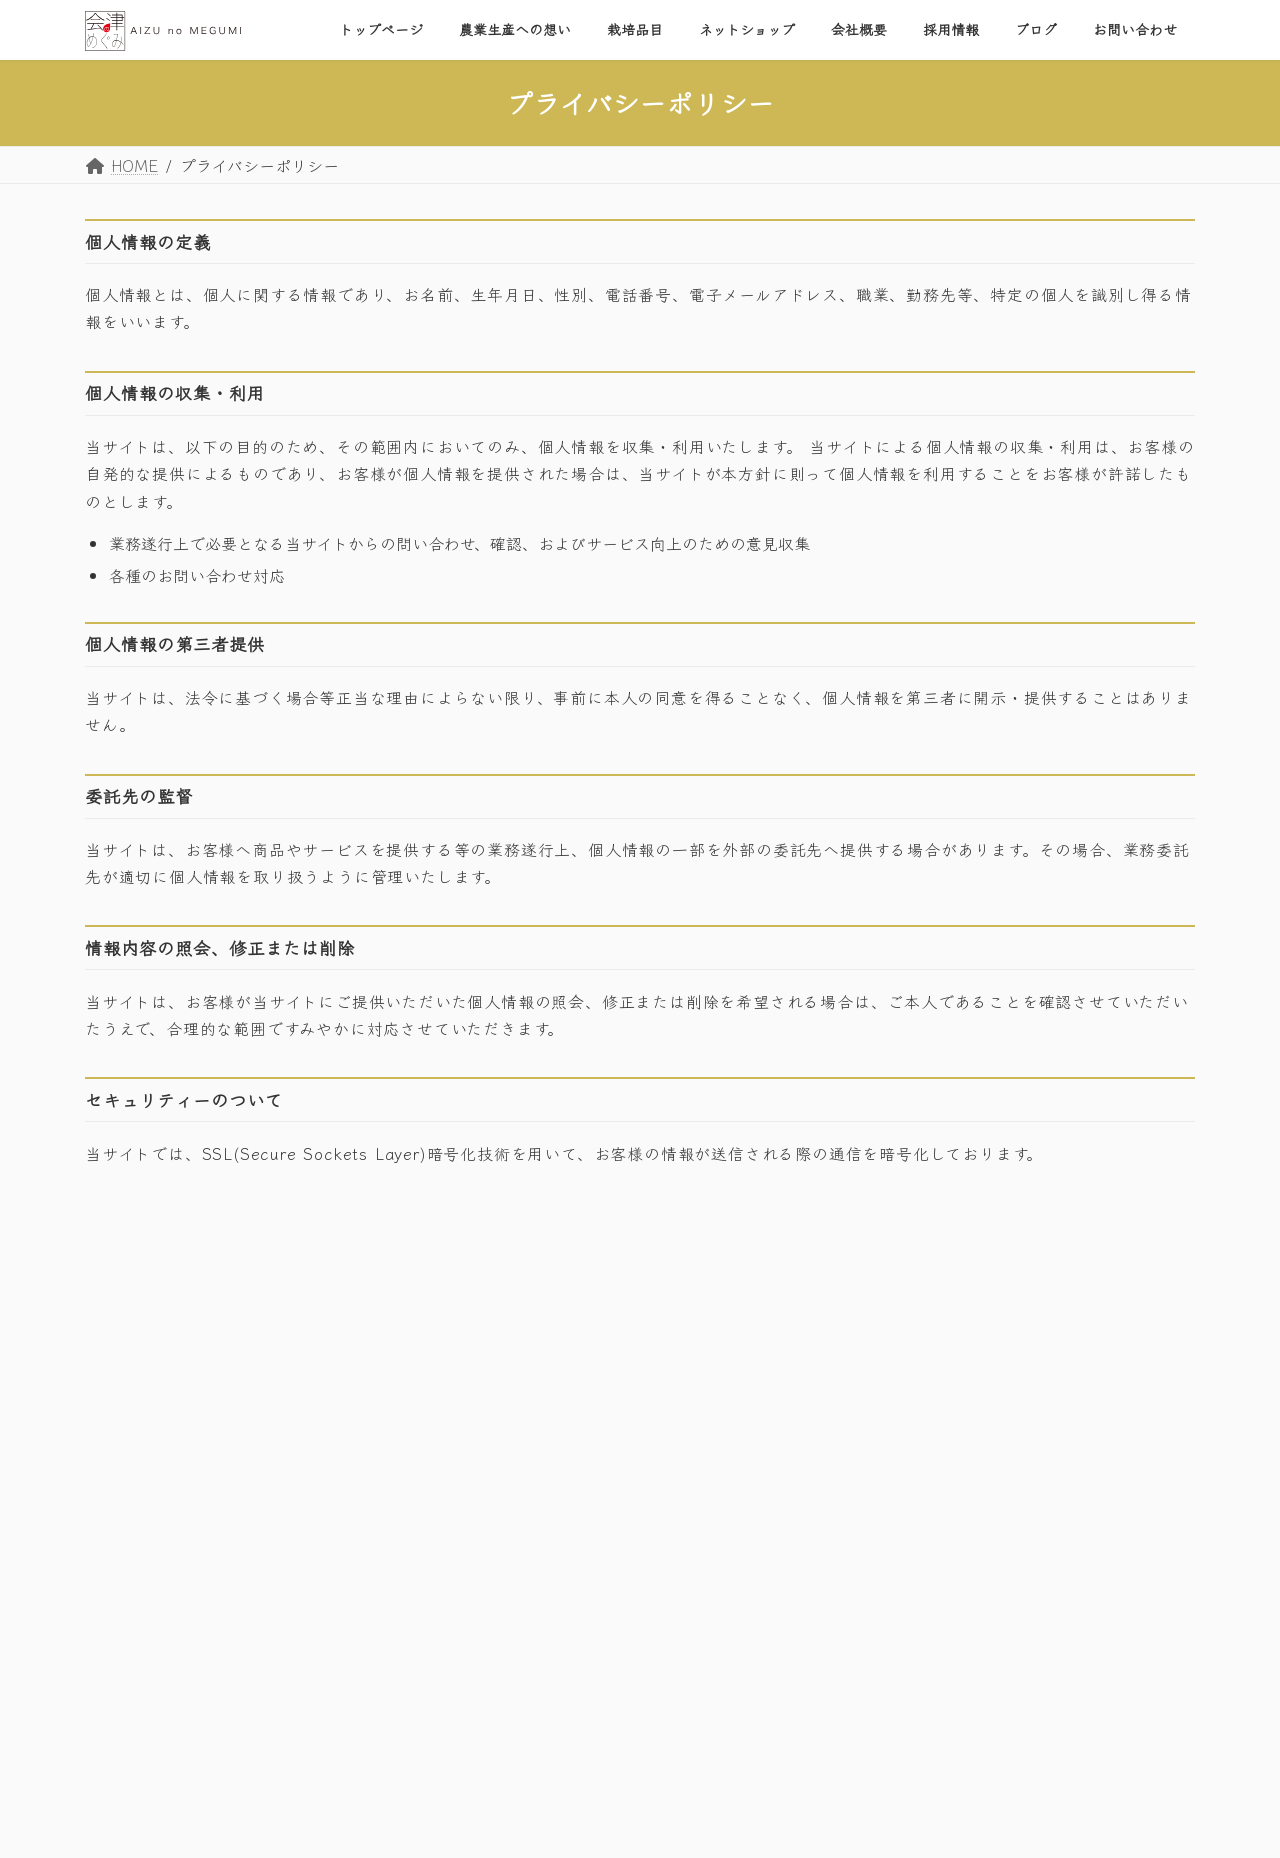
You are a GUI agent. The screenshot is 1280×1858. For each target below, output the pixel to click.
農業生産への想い (915, 1383)
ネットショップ (907, 1465)
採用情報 (887, 1546)
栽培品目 (887, 1424)
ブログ (880, 1586)
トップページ (901, 1343)
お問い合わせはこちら (201, 1408)
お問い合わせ (901, 1627)
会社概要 (887, 1505)
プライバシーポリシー (168, 1467)
